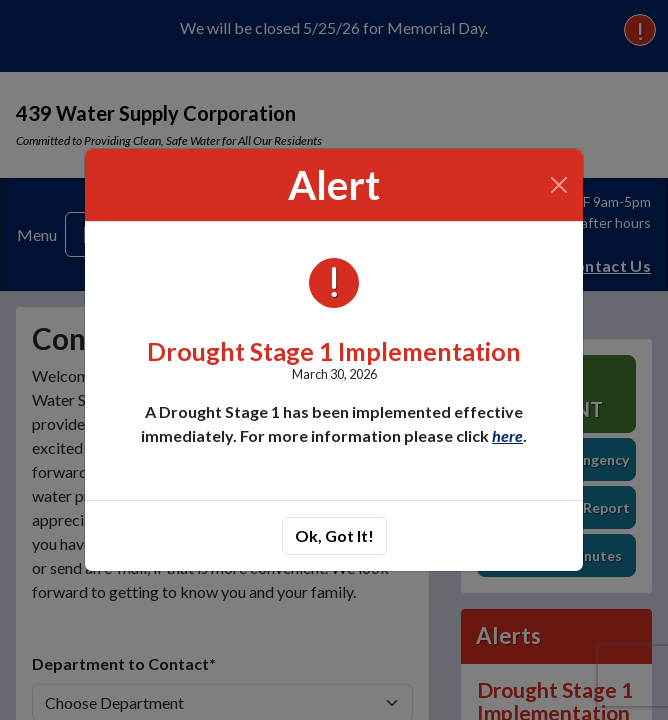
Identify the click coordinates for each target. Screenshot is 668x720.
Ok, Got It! (334, 535)
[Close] (559, 185)
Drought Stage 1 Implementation (334, 351)
